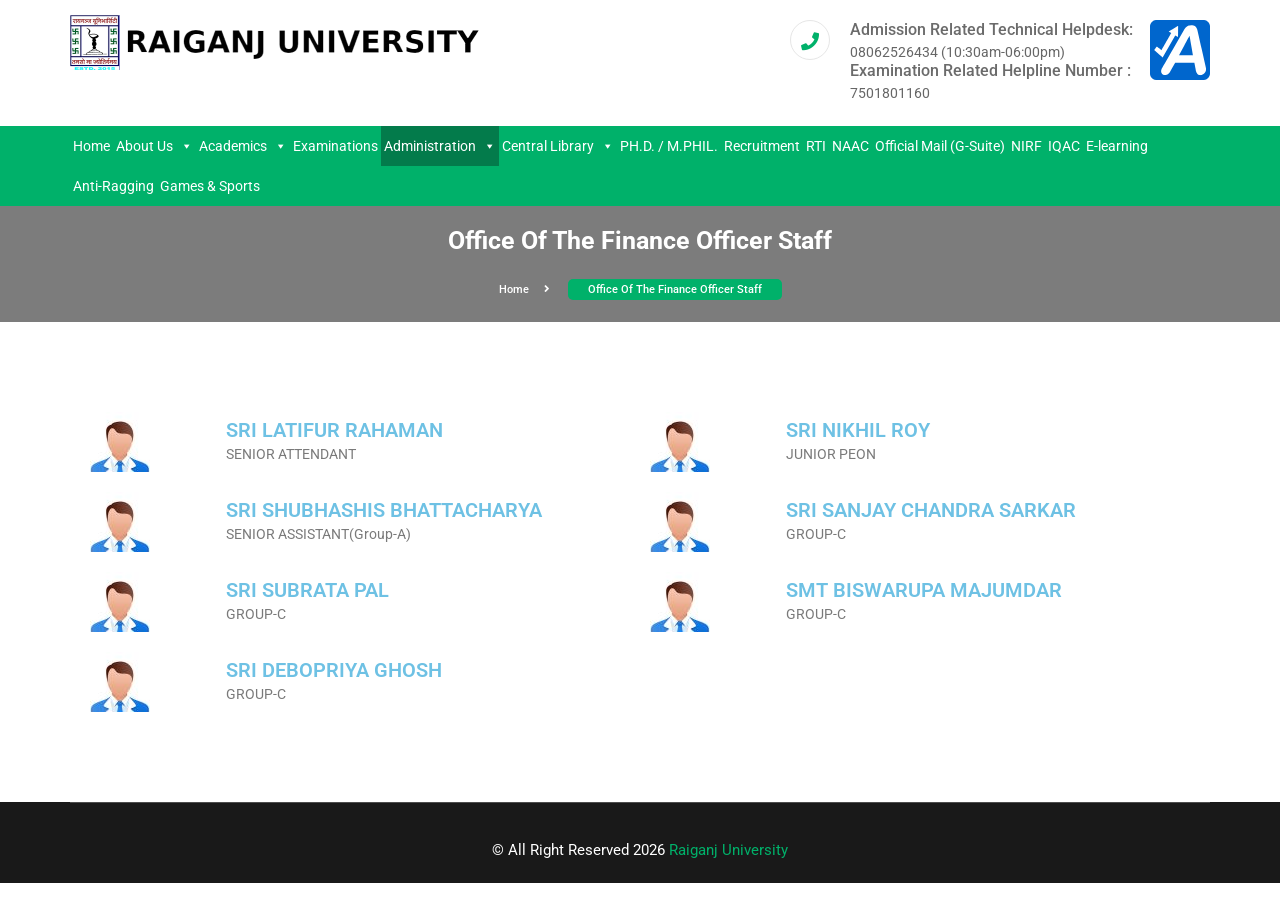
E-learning (1117, 146)
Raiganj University (728, 850)
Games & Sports (210, 186)
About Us (154, 146)
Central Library (558, 146)
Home (91, 146)
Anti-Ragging (113, 186)
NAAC (850, 146)
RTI (816, 146)
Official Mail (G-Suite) (940, 146)
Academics (243, 146)
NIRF (1026, 146)
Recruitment (762, 146)
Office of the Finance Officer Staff (675, 289)
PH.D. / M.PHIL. (669, 146)
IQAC (1064, 146)
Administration (440, 146)
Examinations (335, 146)
